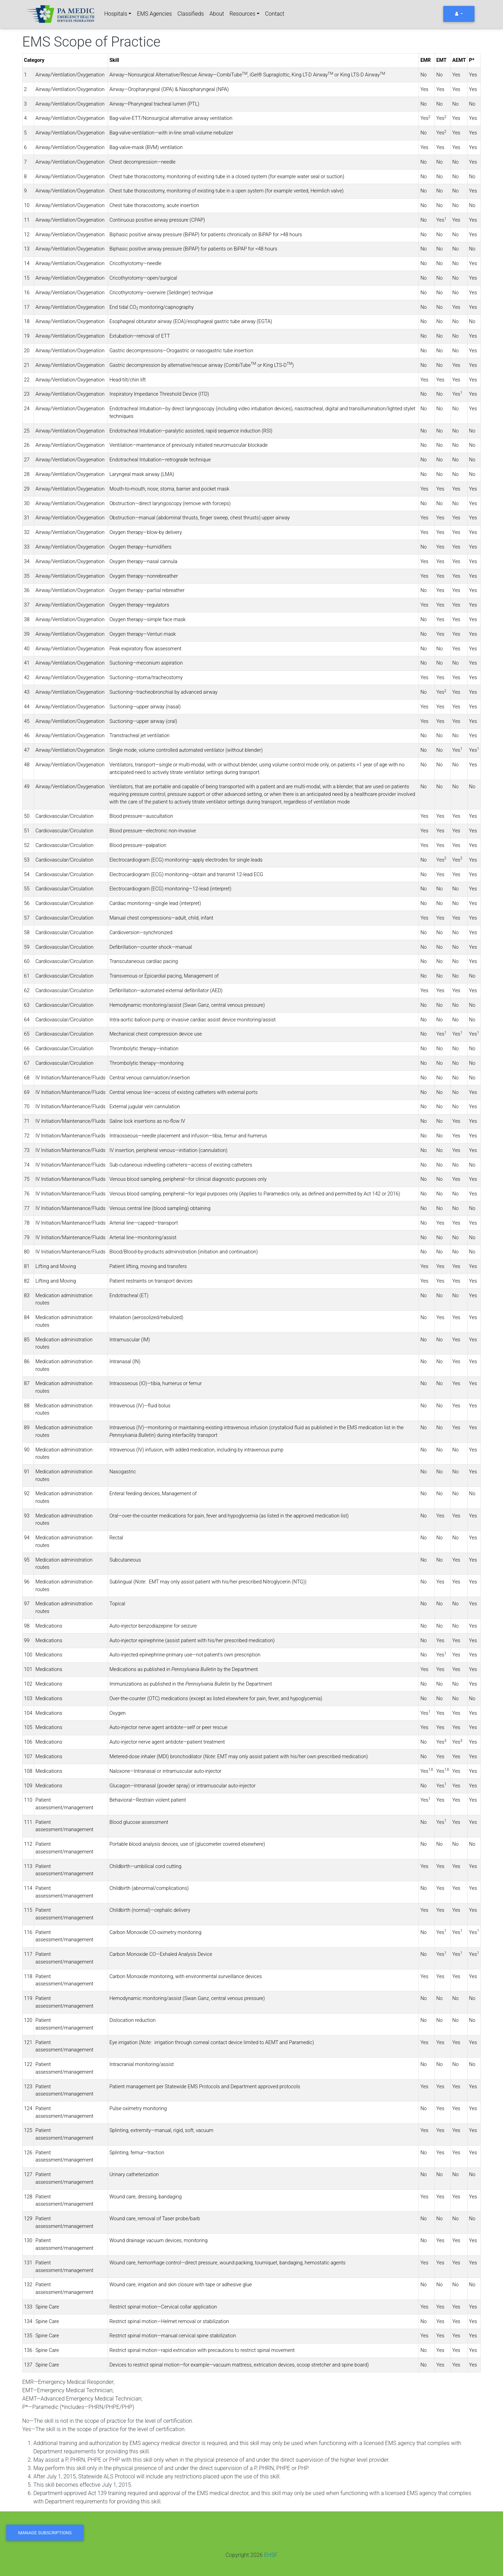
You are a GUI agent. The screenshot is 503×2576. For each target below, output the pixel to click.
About (216, 13)
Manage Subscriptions (45, 2532)
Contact (274, 13)
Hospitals (115, 13)
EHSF (271, 2555)
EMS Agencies (154, 13)
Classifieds (191, 13)
